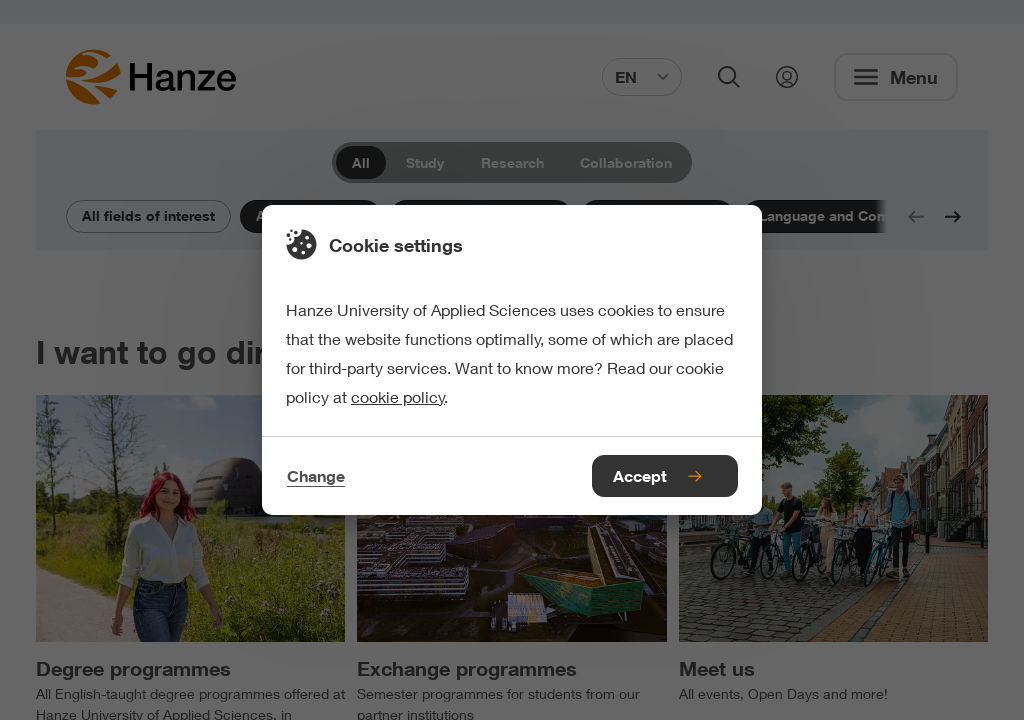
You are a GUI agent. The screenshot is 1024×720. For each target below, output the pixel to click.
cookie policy (398, 396)
